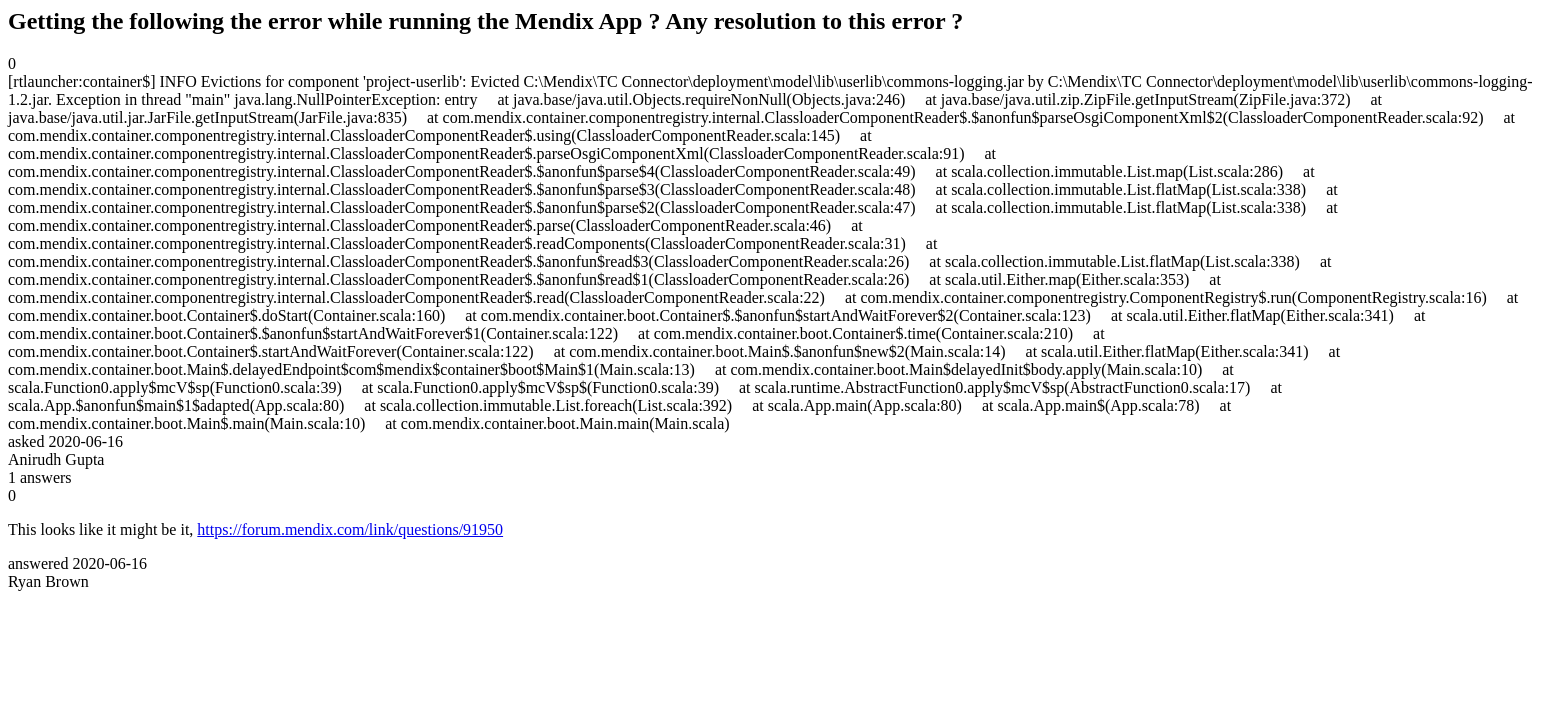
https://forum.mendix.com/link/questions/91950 (350, 529)
